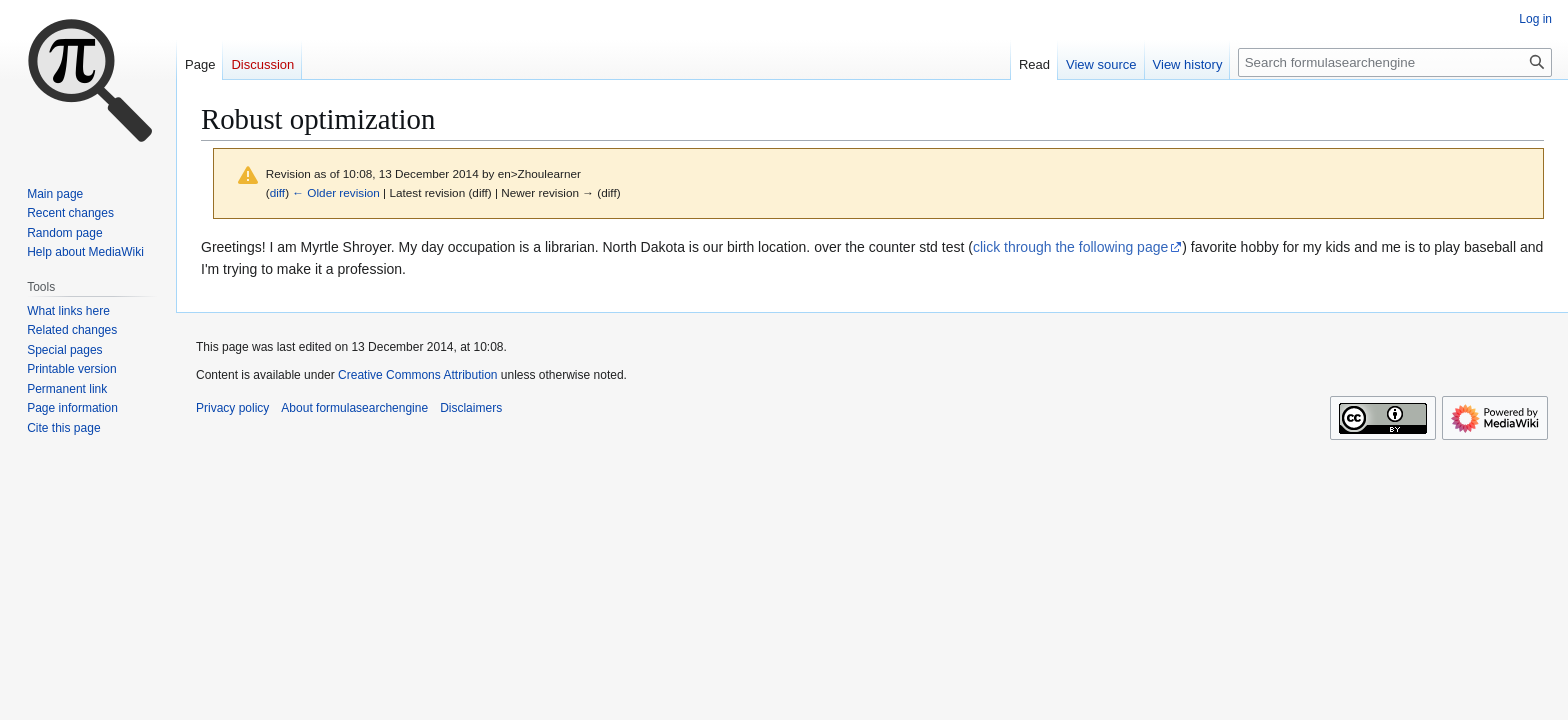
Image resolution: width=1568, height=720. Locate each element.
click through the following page (1070, 247)
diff (277, 192)
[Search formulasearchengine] (1395, 62)
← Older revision (336, 192)
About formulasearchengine (354, 408)
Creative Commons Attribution (417, 375)
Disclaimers (471, 408)
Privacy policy (232, 408)
